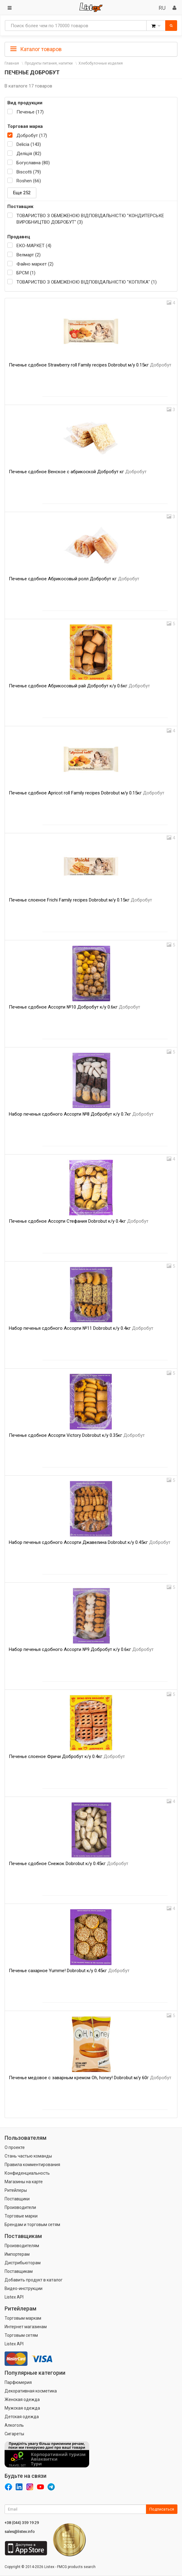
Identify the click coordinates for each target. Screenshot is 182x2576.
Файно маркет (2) (34, 264)
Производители (20, 2207)
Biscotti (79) (28, 172)
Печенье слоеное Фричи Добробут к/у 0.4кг (67, 1756)
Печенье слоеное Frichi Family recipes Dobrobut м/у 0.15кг (80, 900)
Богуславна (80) (33, 162)
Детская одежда (22, 2416)
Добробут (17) (31, 135)
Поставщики (17, 2198)
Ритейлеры (16, 2190)
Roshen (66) (28, 181)
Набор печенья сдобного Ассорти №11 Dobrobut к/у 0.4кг (81, 1328)
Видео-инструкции (23, 2288)
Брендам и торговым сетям (32, 2224)
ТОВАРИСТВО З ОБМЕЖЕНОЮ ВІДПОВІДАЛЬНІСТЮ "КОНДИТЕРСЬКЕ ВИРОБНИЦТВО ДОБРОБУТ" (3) (90, 219)
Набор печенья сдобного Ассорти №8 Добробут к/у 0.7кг (81, 1114)
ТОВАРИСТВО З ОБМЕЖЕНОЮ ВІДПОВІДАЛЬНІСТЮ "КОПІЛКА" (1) (86, 282)
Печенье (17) (30, 112)
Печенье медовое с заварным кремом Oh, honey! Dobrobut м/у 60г (90, 2077)
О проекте (15, 2147)
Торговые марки (21, 2216)
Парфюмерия (18, 2382)
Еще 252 (22, 192)
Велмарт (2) (28, 255)
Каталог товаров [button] (36, 49)
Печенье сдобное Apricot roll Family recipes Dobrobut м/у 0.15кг (86, 793)
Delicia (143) (28, 144)
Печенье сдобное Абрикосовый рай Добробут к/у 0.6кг (79, 686)
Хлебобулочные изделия (100, 63)
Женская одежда (22, 2399)
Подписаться (161, 2509)
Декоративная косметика (31, 2390)
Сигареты (14, 2433)
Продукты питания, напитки (49, 63)
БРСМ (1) (25, 273)
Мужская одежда (22, 2408)
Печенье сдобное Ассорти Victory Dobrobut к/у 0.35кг (77, 1435)
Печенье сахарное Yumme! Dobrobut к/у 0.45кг (69, 1970)
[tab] (91, 48)
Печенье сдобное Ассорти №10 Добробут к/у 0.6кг (74, 1007)
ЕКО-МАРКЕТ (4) (33, 245)
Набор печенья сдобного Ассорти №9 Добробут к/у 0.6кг (81, 1649)
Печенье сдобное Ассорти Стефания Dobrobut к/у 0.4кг (78, 1221)
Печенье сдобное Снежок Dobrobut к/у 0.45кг (68, 1863)
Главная (12, 63)
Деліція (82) (28, 153)
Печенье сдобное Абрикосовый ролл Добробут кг (74, 579)
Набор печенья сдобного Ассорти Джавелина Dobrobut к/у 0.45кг (89, 1542)
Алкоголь (14, 2425)
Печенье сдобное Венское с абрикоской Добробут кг (78, 471)
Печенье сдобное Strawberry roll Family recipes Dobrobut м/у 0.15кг (90, 365)
